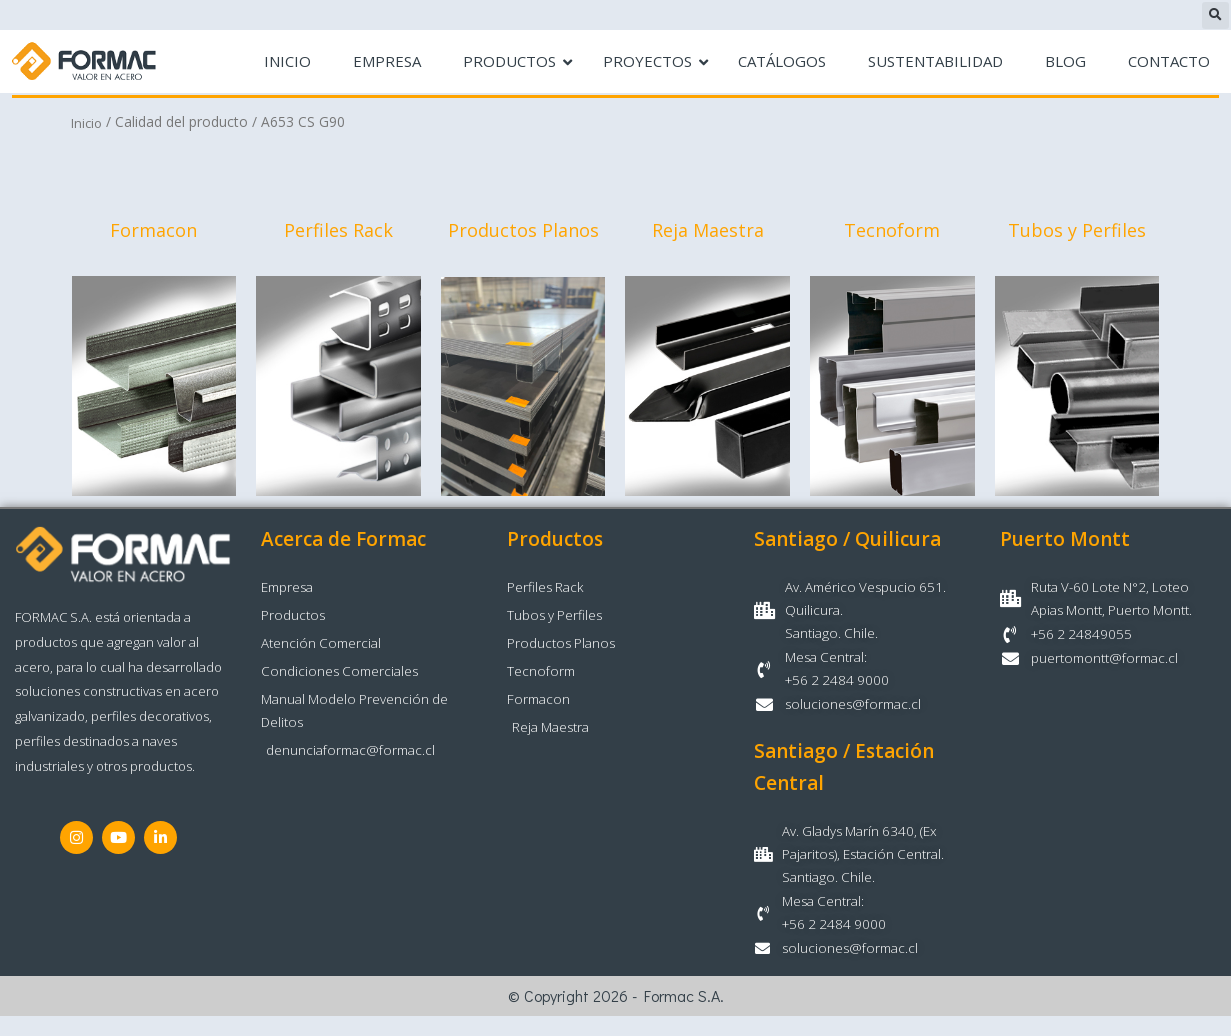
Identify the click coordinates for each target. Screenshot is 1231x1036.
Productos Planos (523, 232)
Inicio (88, 122)
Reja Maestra (708, 232)
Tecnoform (892, 232)
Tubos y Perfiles (1077, 232)
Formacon (153, 232)
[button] (1215, 15)
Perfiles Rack (338, 232)
